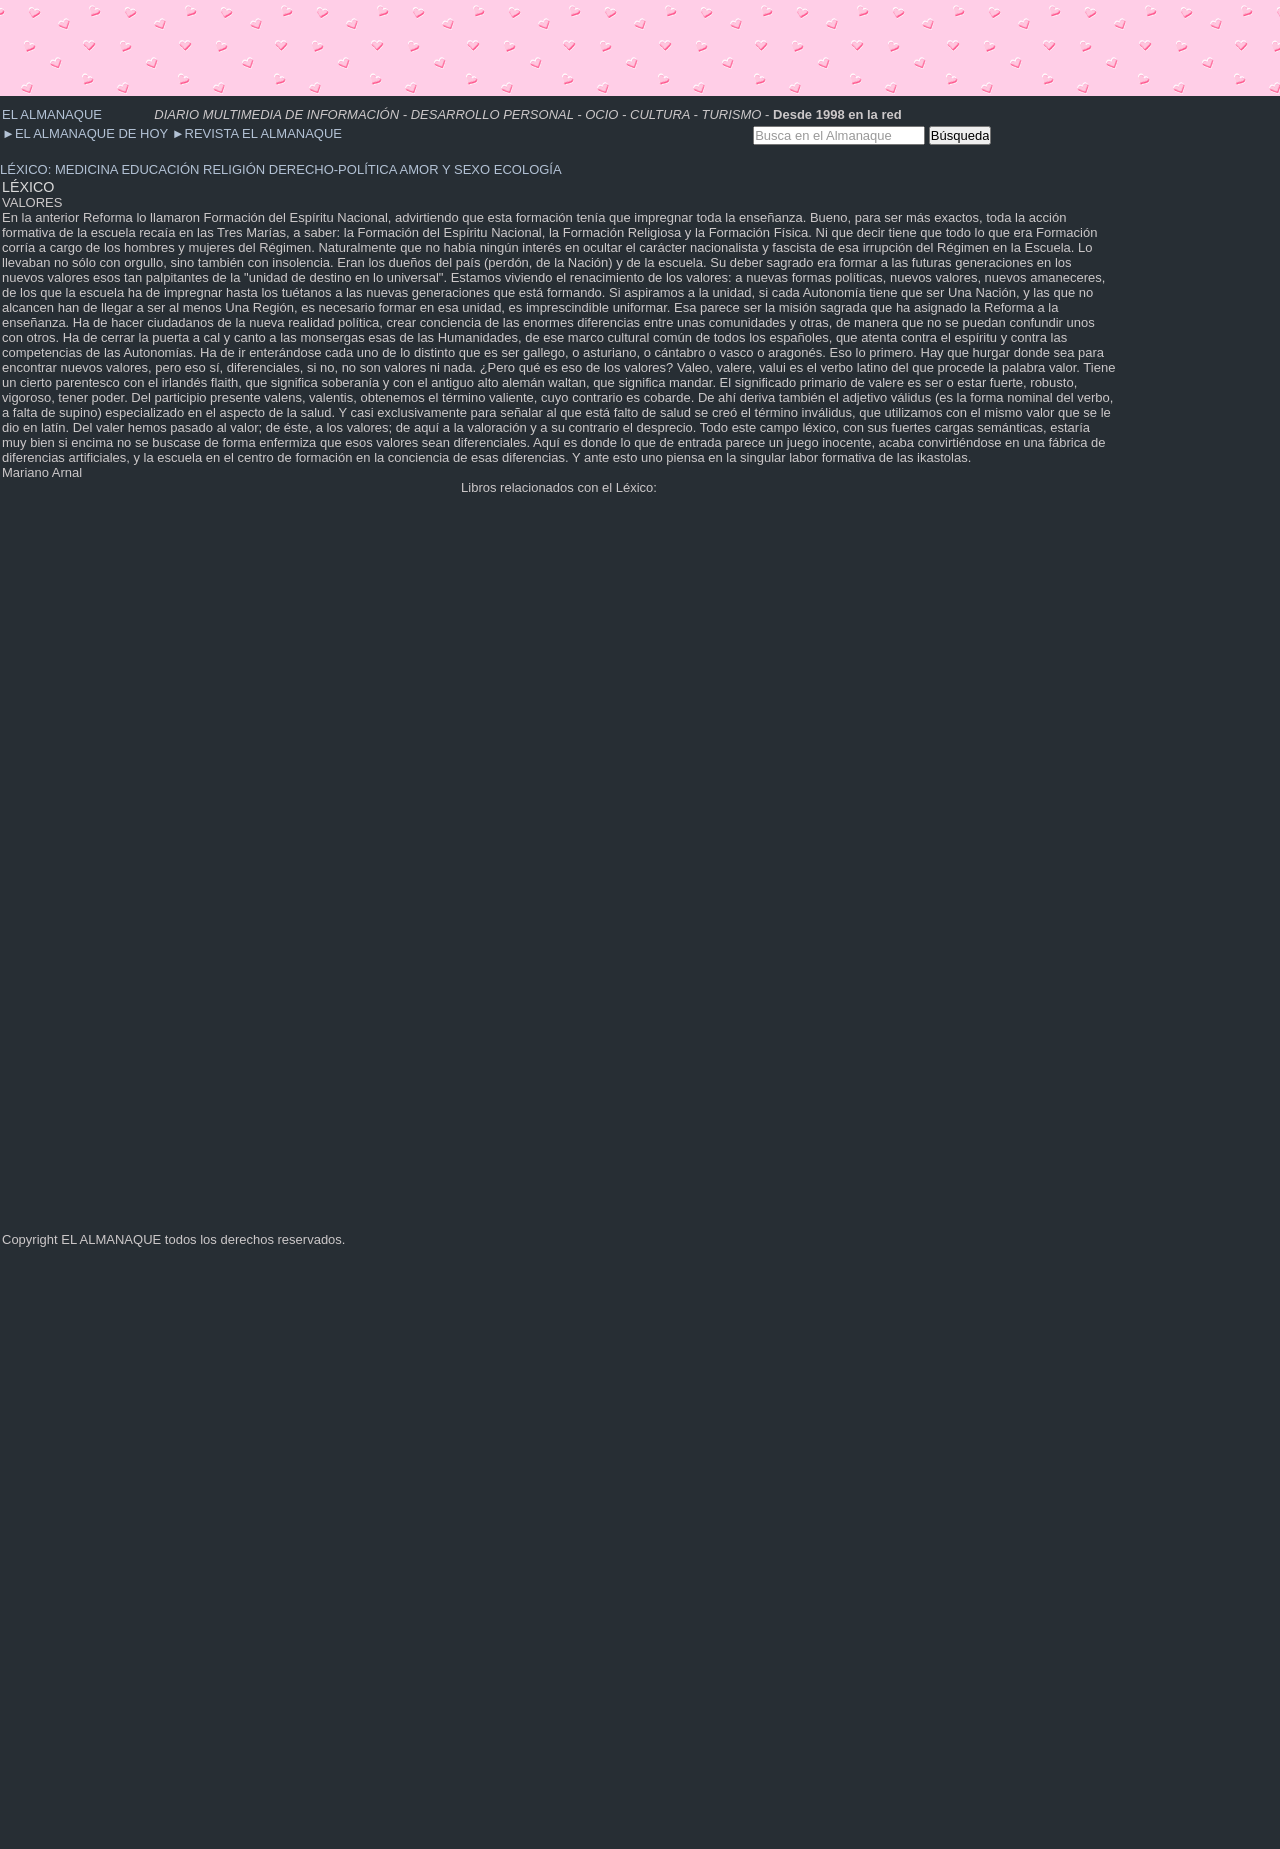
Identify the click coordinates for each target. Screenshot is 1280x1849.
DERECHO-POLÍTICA (333, 169)
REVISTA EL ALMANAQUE (257, 133)
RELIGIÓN (234, 169)
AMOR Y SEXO (445, 169)
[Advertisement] (364, 45)
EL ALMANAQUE (52, 114)
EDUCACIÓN (160, 169)
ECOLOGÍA (528, 169)
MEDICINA (86, 169)
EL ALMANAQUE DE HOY (87, 133)
